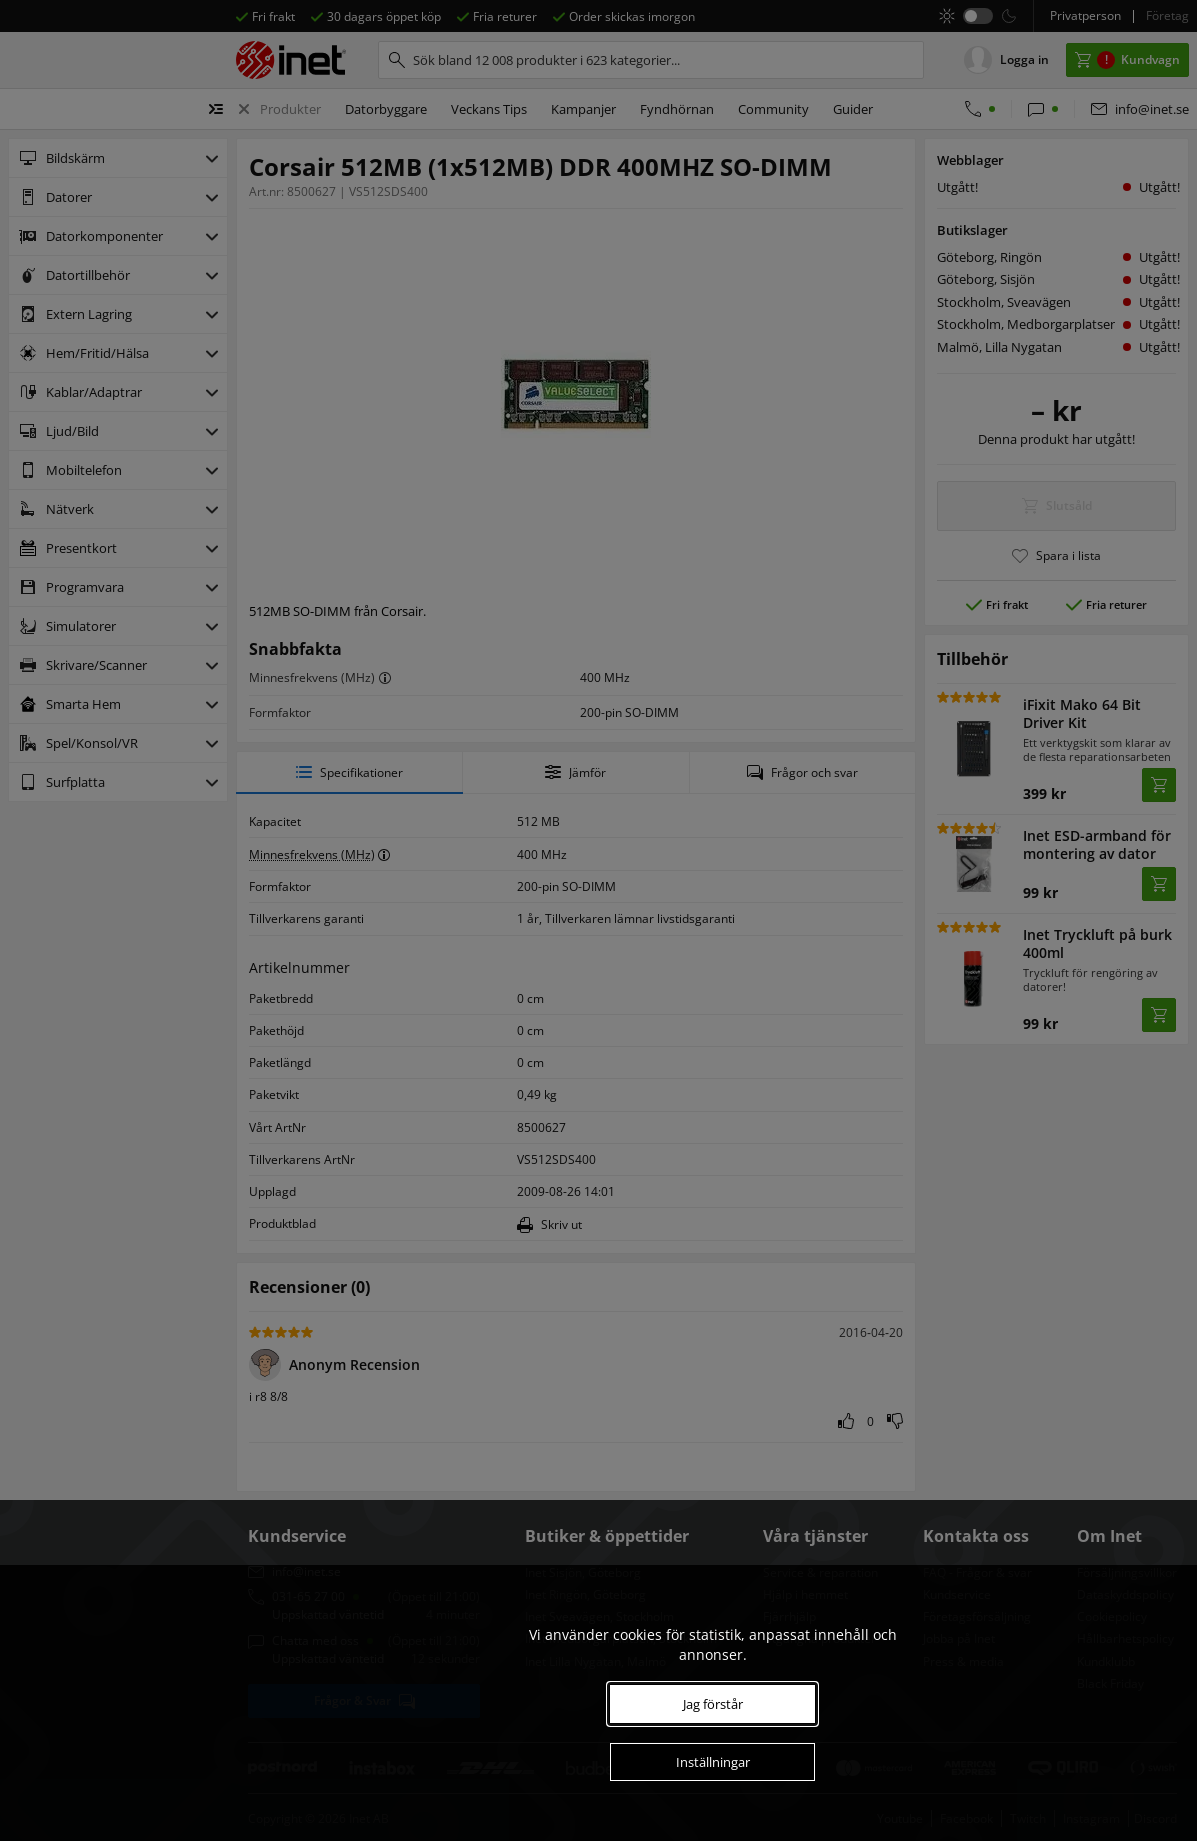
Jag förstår (713, 1704)
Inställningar (713, 1762)
